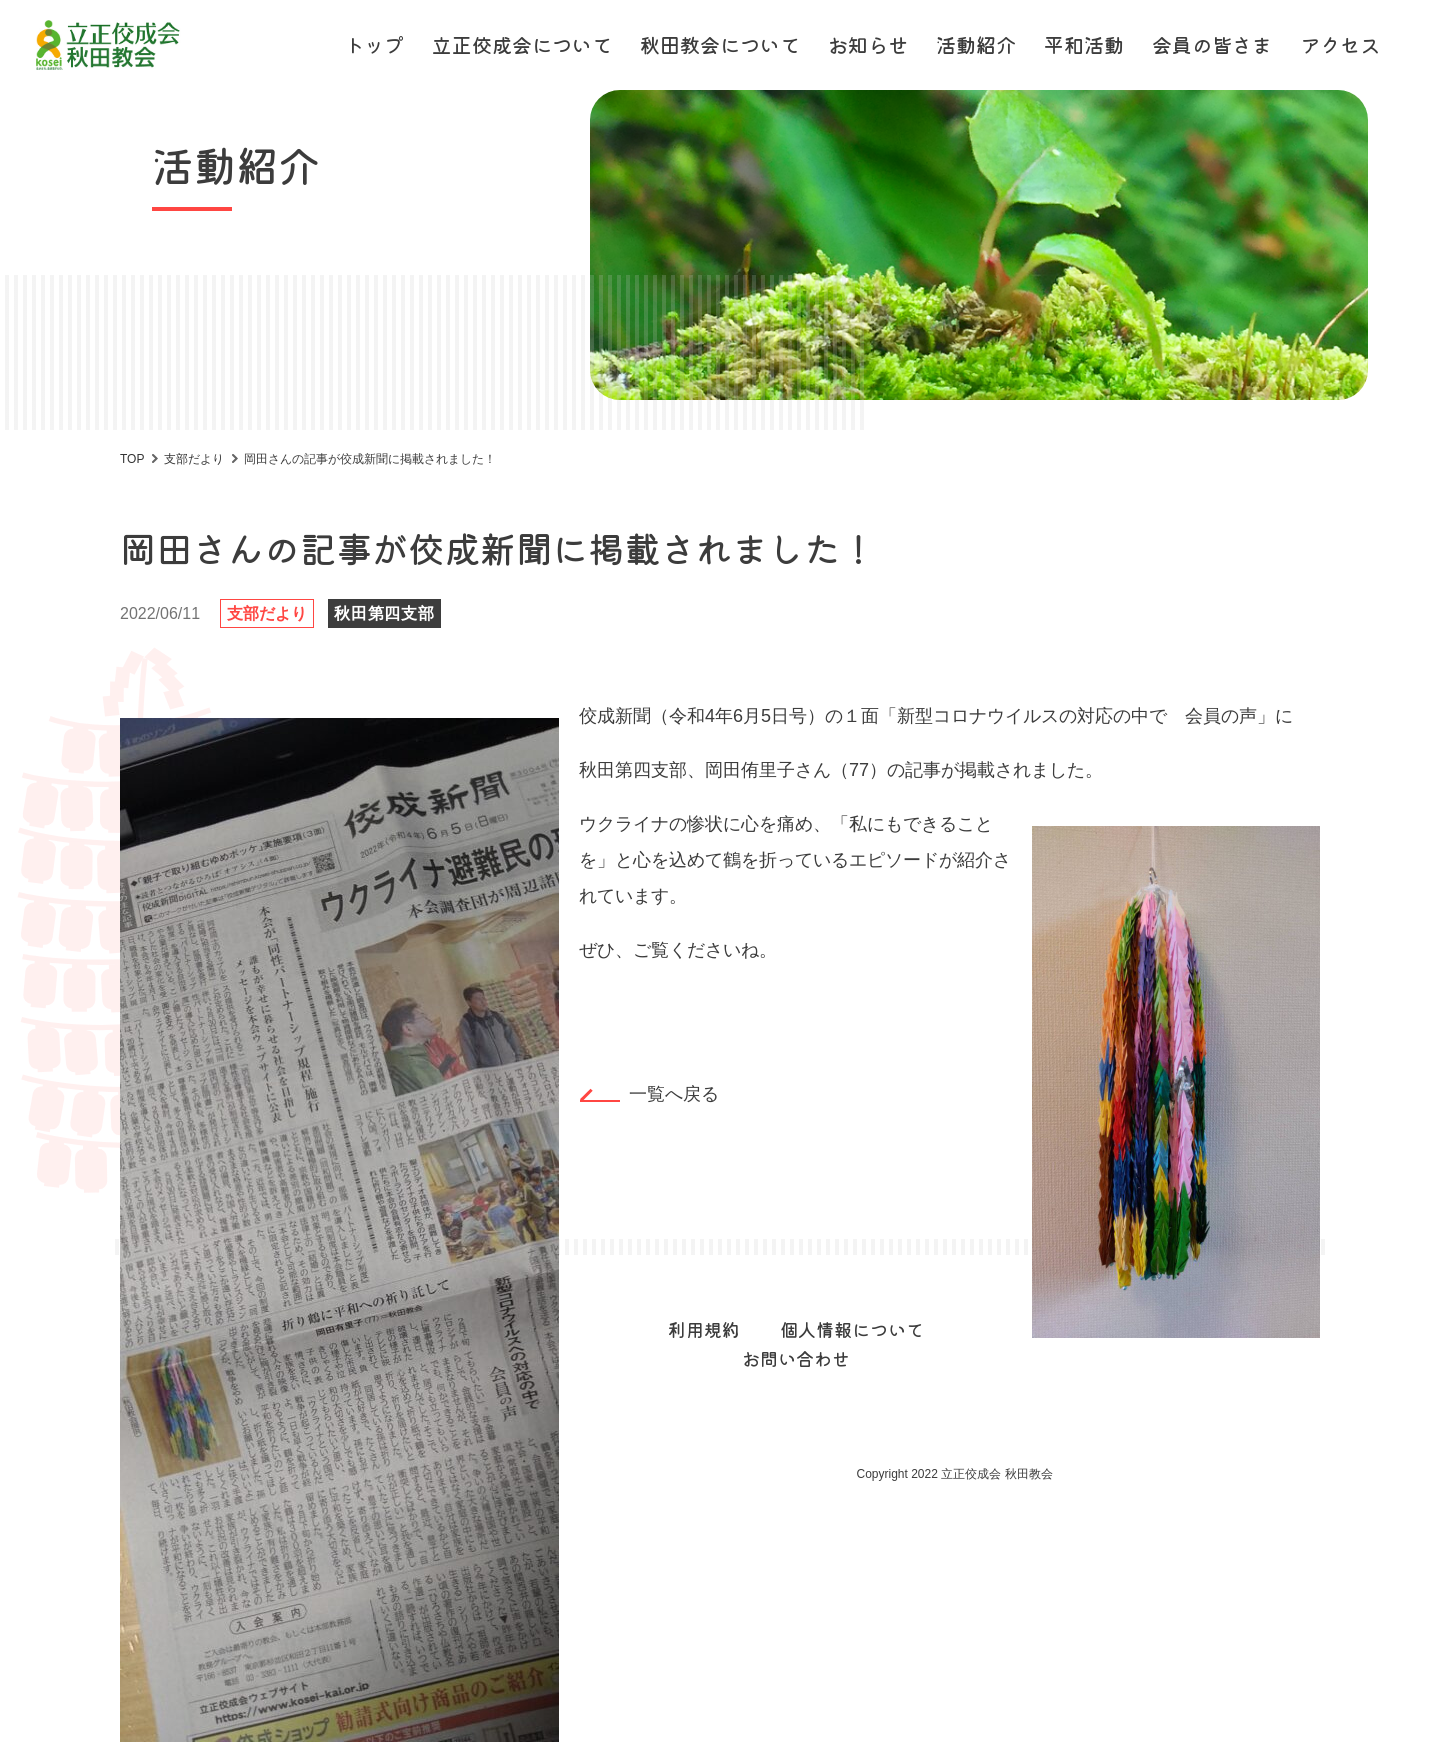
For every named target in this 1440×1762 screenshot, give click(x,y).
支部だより (267, 613)
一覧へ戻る (674, 1094)
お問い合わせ (796, 1358)
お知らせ (868, 44)
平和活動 (1084, 44)
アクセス (1340, 44)
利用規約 (704, 1329)
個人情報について (852, 1329)
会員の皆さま (1212, 44)
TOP (132, 459)
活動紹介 (976, 44)
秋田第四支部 (384, 613)
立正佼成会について (522, 44)
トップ (374, 44)
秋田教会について (720, 44)
